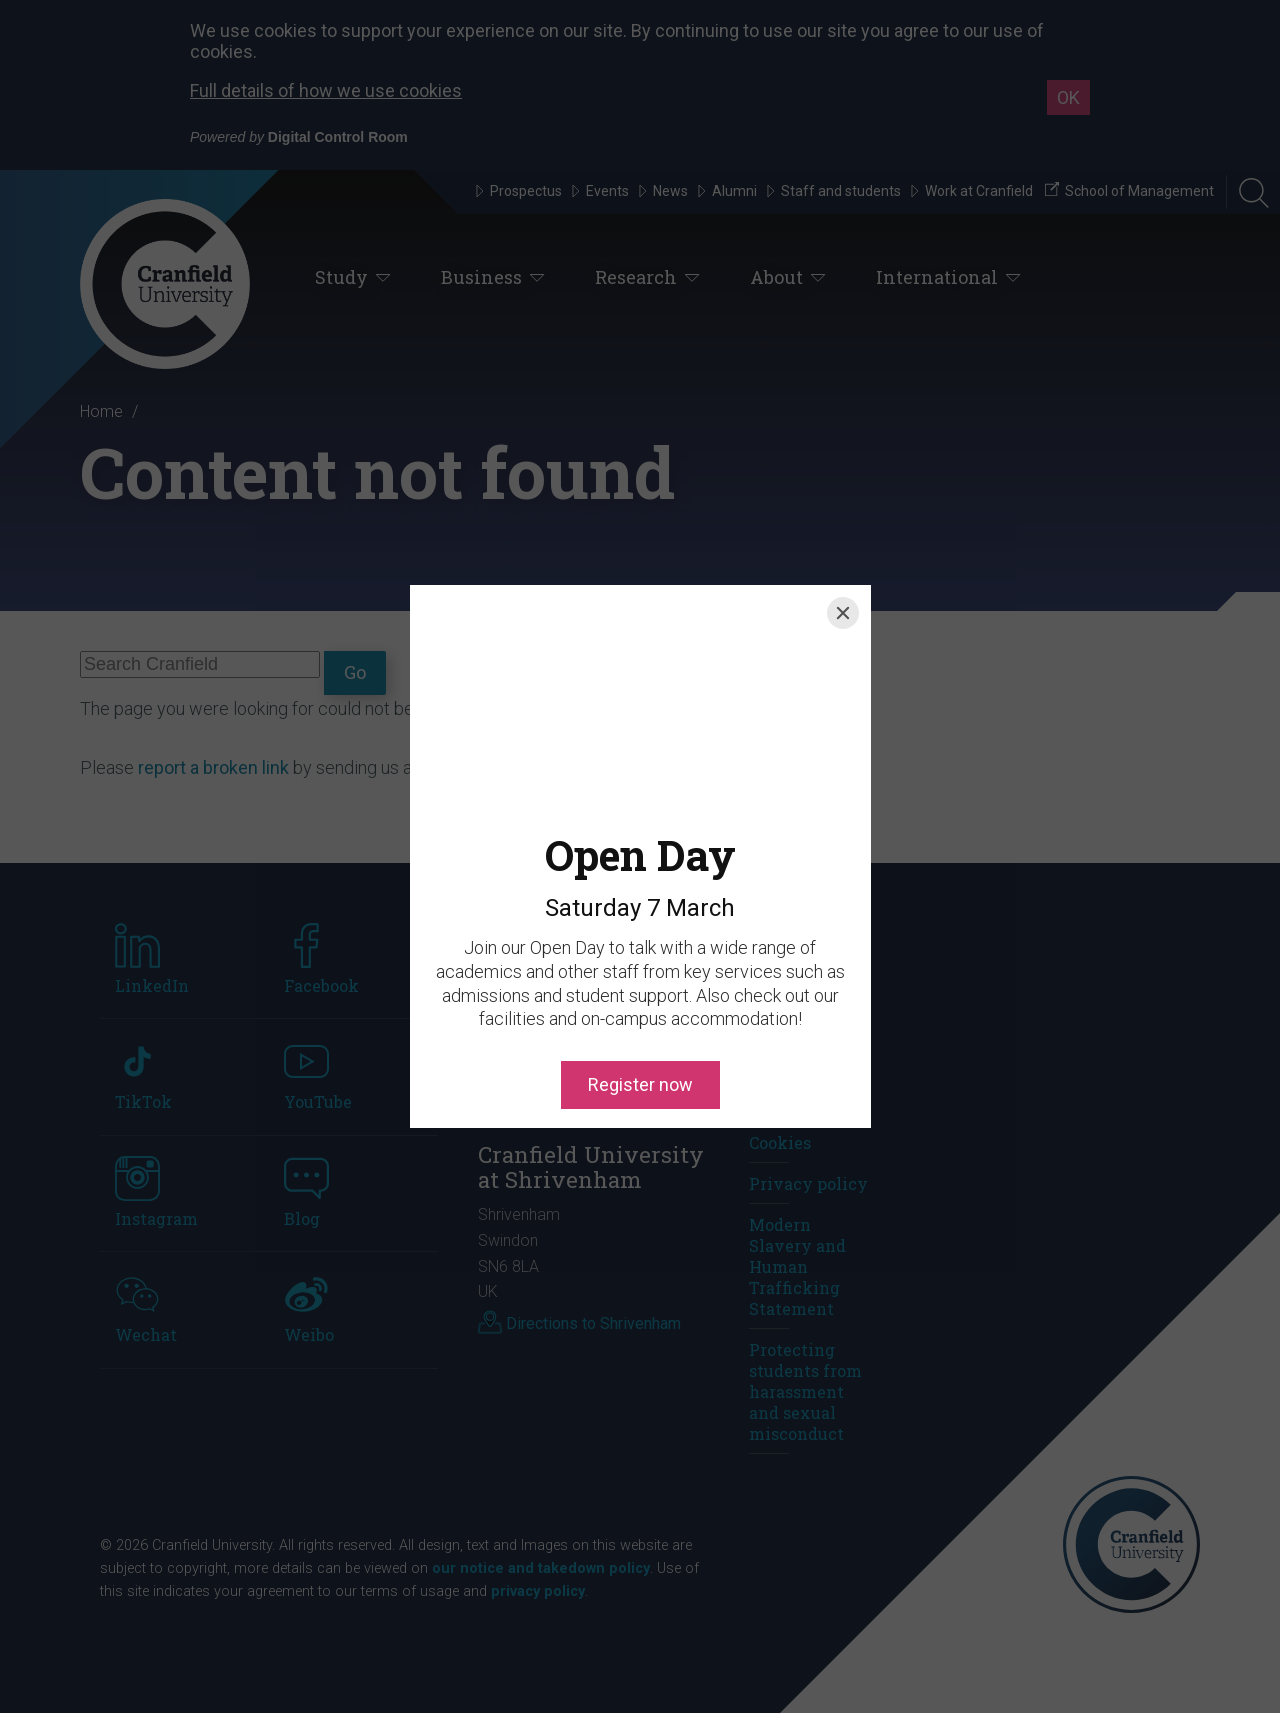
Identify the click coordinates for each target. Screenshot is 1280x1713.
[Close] (843, 613)
